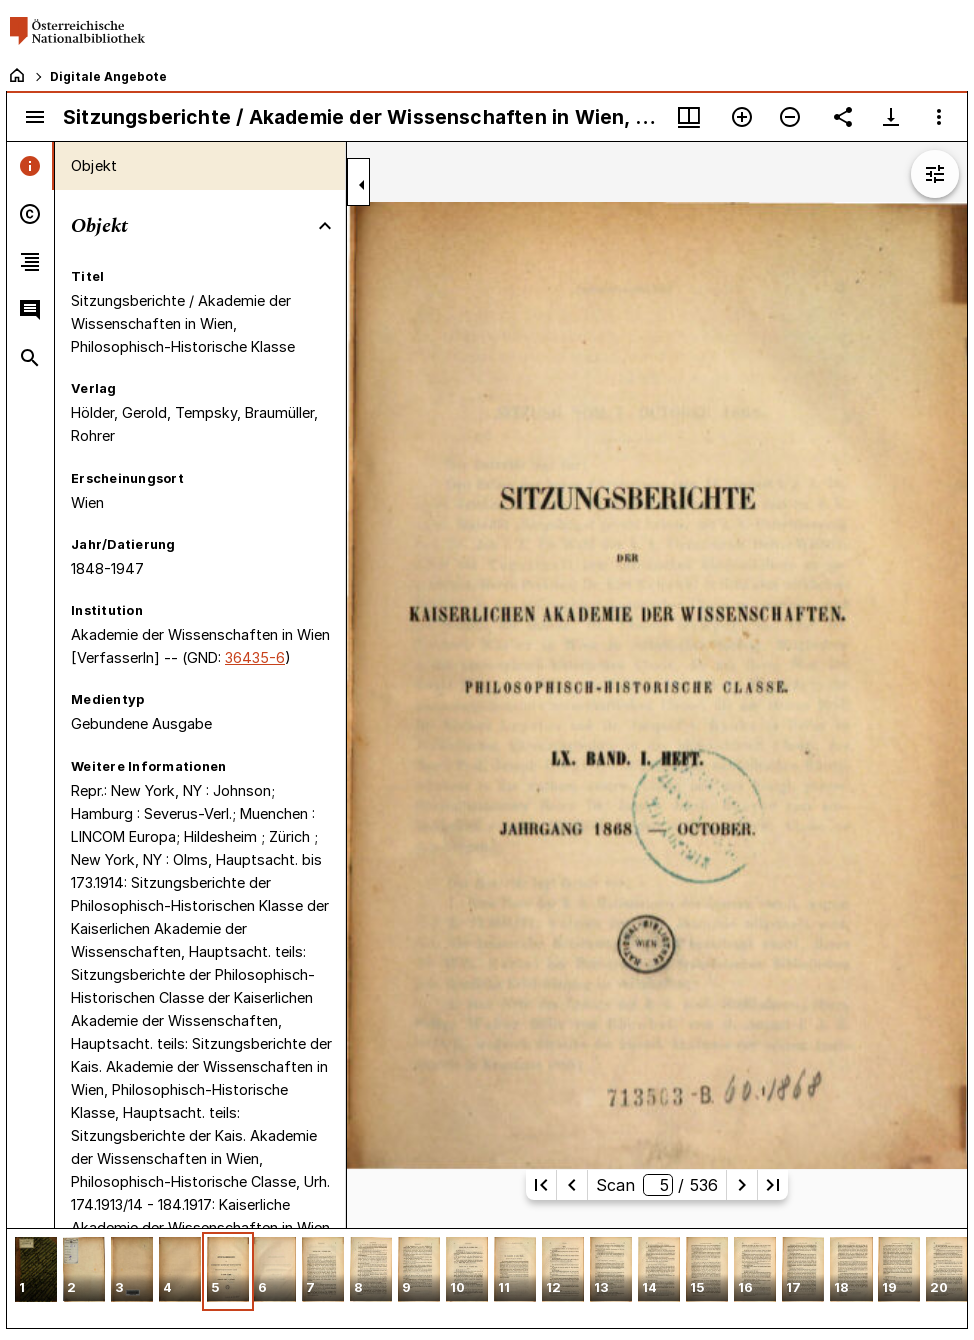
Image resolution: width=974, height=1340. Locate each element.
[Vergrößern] (742, 117)
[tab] (30, 166)
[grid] (487, 1278)
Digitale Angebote (108, 76)
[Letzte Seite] (773, 1185)
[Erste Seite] (541, 1185)
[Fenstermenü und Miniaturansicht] (689, 117)
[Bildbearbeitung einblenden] (935, 174)
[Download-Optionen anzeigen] (891, 117)
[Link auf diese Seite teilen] (843, 117)
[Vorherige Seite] (572, 1185)
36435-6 (255, 657)
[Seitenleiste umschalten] (35, 117)
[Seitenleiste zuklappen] (362, 185)
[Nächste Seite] (742, 1185)
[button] (36, 1271)
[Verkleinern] (790, 117)
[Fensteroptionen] (939, 117)
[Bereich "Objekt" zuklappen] (325, 226)
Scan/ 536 (657, 1185)
